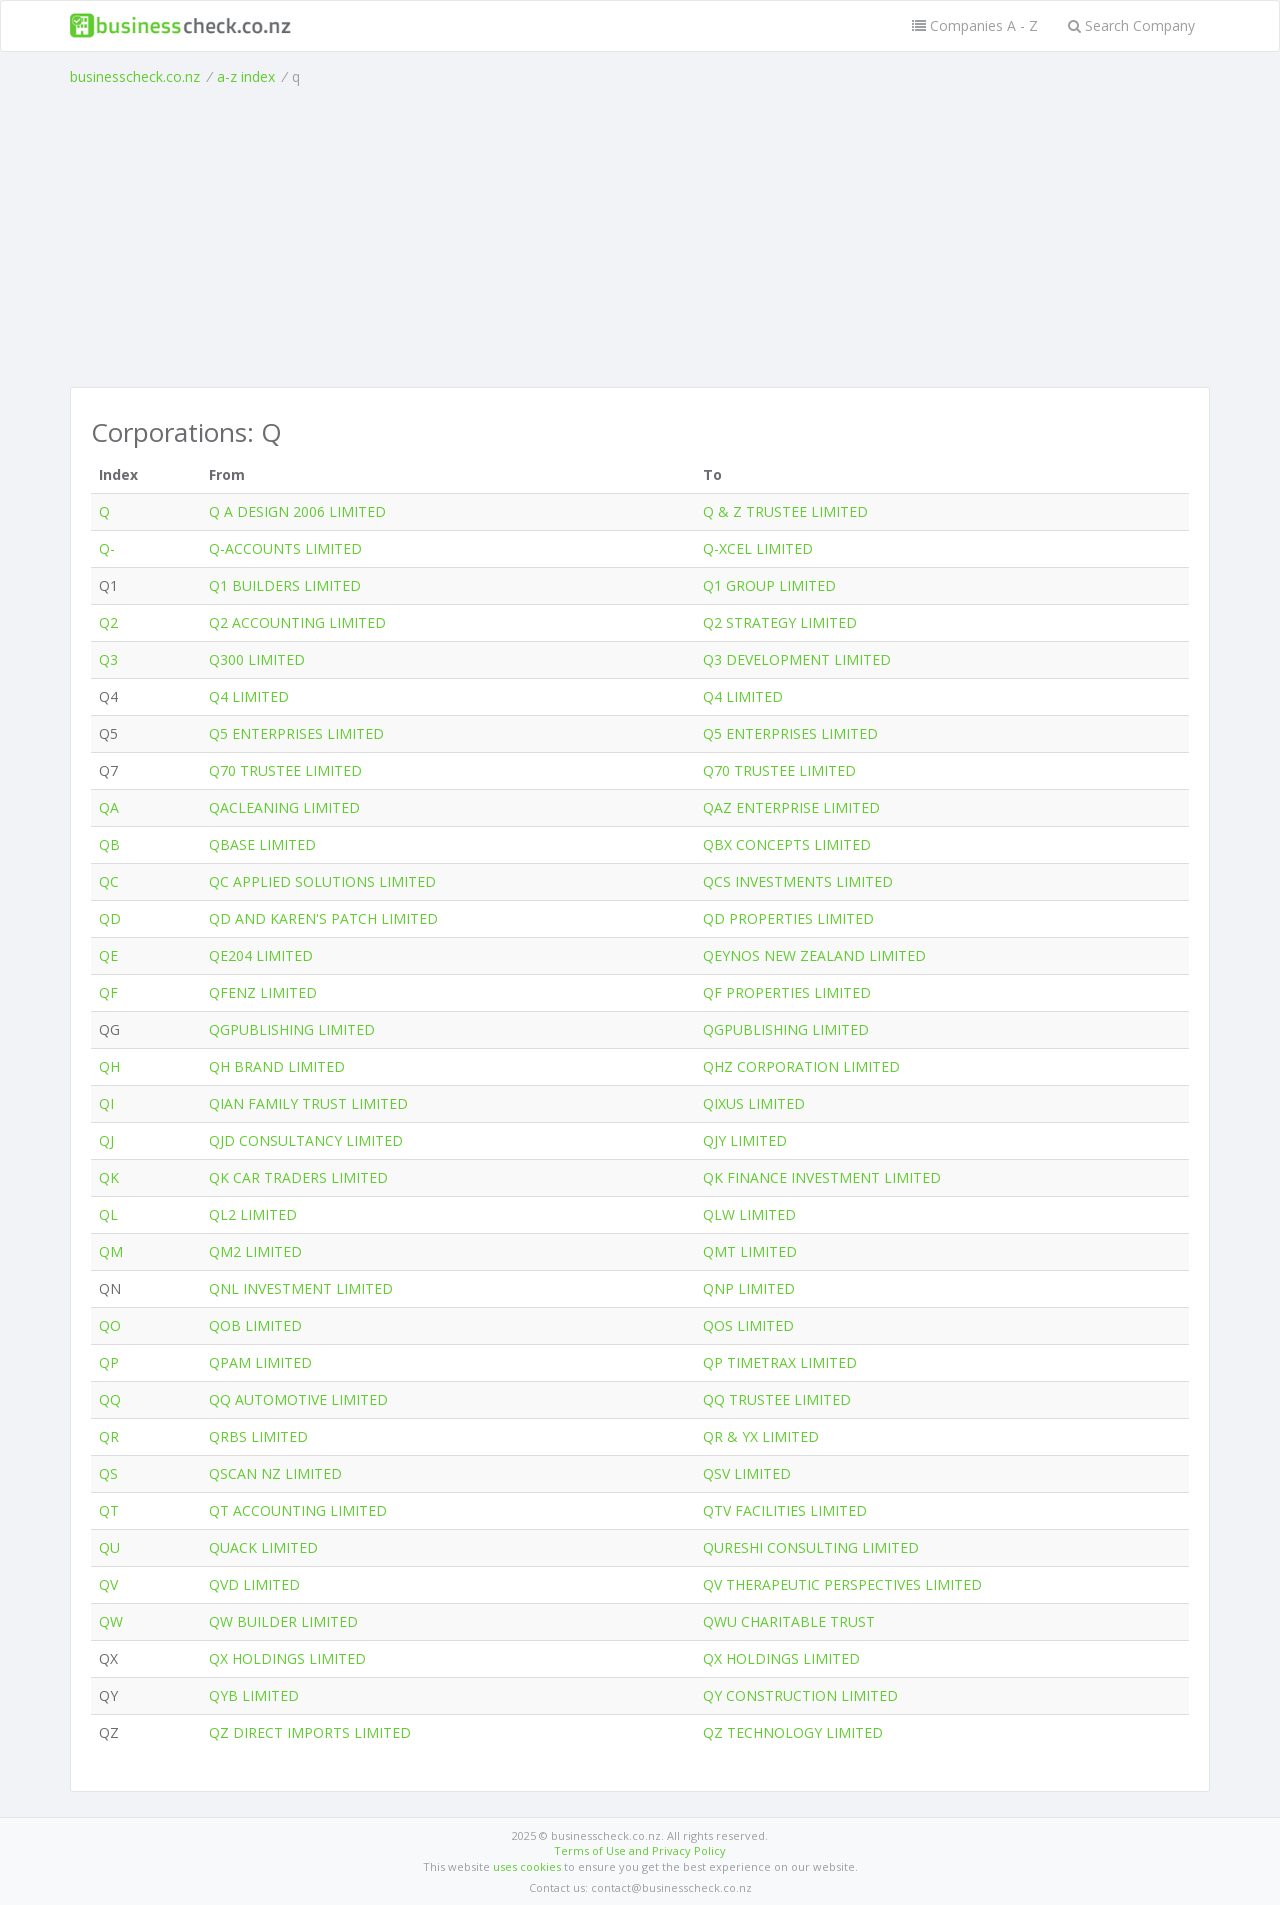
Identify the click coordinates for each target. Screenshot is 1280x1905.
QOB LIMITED (255, 1325)
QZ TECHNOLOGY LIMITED (793, 1732)
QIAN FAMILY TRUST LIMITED (308, 1103)
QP (109, 1362)
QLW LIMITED (749, 1214)
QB (109, 844)
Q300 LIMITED (257, 659)
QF (108, 992)
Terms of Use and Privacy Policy (640, 1850)
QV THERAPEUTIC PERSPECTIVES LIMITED (842, 1584)
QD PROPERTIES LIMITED (788, 918)
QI (106, 1103)
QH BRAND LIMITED (277, 1066)
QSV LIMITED (747, 1473)
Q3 (108, 659)
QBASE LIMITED (262, 844)
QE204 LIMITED (261, 955)
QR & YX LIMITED (761, 1436)
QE (108, 955)
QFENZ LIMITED (263, 992)
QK (109, 1177)
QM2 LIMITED (255, 1251)
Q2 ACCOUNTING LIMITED (297, 622)
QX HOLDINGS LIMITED (287, 1658)
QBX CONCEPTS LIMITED (787, 844)
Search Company (1131, 25)
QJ (106, 1140)
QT (109, 1510)
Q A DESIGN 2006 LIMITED (297, 511)
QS (108, 1473)
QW (111, 1621)
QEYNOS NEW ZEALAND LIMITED (814, 955)
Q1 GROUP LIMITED (769, 585)
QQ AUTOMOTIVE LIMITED (298, 1399)
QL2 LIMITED (253, 1214)
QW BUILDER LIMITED (283, 1621)
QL (108, 1214)
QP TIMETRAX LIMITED (780, 1362)
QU (109, 1547)
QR (109, 1436)
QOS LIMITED (748, 1325)
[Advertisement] (640, 237)
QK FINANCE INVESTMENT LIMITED (822, 1177)
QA (109, 807)
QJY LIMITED (745, 1140)
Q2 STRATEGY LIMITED (780, 622)
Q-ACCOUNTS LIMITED (285, 548)
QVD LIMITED (254, 1584)
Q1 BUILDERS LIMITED (285, 585)
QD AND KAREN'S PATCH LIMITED (323, 918)
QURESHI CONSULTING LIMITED (811, 1547)
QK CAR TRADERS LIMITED (298, 1177)
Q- (107, 548)
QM (111, 1251)
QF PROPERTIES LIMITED (787, 992)
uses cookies (527, 1866)
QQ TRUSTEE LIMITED (777, 1399)
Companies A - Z (975, 25)
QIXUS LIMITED (754, 1103)
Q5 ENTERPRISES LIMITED (296, 733)
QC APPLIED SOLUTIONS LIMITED (322, 881)
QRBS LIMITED (258, 1436)
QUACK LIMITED (263, 1547)
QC (109, 881)
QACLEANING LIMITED (284, 807)
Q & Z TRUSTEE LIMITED (785, 511)
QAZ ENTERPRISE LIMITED (791, 807)
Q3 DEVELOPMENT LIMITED (797, 659)
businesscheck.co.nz (135, 76)
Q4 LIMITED (249, 696)
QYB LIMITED (254, 1695)
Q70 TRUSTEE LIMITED (285, 770)
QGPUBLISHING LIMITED (292, 1029)
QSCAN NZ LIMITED (275, 1473)
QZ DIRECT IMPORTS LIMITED (310, 1732)
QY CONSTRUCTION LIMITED (800, 1695)
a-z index (246, 76)
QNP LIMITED (749, 1288)
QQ (110, 1399)
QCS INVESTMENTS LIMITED (798, 881)
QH (109, 1066)
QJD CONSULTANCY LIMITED (306, 1140)
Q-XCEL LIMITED (758, 548)
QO (110, 1325)
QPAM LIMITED (260, 1362)
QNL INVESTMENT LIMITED (301, 1288)
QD (110, 918)
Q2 (108, 622)
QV (108, 1584)
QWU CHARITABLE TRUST (789, 1621)
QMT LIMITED (750, 1251)
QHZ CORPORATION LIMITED (801, 1066)
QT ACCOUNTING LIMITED (298, 1510)
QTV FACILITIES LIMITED (785, 1510)
